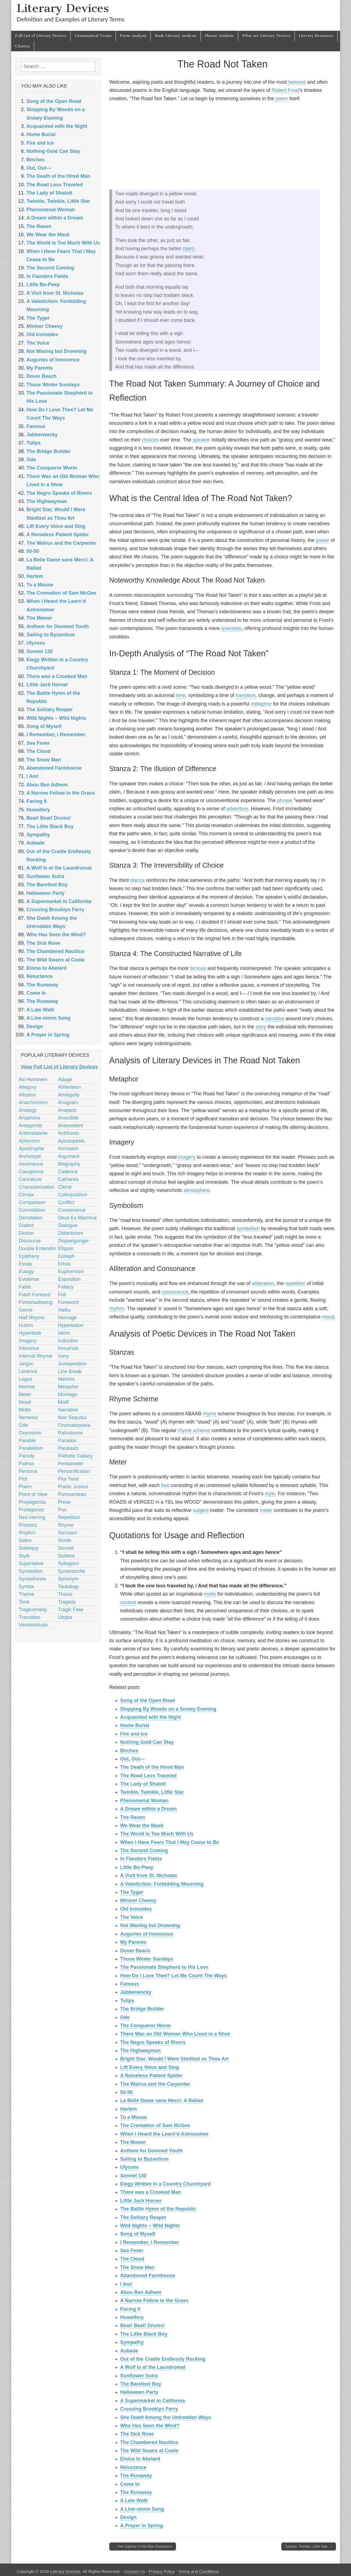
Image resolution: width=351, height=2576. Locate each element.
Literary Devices (63, 8)
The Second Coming (144, 1850)
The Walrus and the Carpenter (155, 2084)
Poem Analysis (133, 35)
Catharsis (68, 1179)
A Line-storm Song (142, 2509)
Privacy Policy (162, 2571)
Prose (64, 1502)
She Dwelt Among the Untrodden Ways (165, 2417)
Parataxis (68, 1448)
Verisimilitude (33, 1625)
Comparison (32, 1202)
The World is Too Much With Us (157, 1834)
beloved (297, 82)
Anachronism (33, 1102)
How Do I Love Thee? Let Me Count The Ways (173, 1975)
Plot (23, 1479)
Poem (25, 1486)
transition (246, 695)
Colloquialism (72, 1194)
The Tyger (132, 1892)
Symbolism (31, 1571)
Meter (25, 1394)
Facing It (130, 2309)
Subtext (66, 1556)
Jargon (26, 1363)
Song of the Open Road (147, 1700)
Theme (26, 1594)
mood (328, 1317)
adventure (237, 808)
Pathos (26, 1463)
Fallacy (66, 1287)
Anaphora (29, 1118)
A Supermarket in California (152, 2400)
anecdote (231, 628)
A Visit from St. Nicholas (148, 1875)
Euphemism (71, 1271)
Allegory (28, 1087)
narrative (274, 1018)
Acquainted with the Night (150, 1717)
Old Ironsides (136, 1909)
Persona (28, 1471)
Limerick (28, 1371)
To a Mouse (133, 2117)
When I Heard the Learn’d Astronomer (164, 2134)
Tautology (68, 1586)
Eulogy (26, 1271)
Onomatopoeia (74, 1425)
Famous (129, 1984)
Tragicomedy (33, 1609)
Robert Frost (285, 90)
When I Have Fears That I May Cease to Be (169, 1842)
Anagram (68, 1102)
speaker (201, 440)
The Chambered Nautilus (149, 2442)
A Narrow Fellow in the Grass (154, 2300)
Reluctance (133, 2467)
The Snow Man (137, 2267)
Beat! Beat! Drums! (142, 2325)
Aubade (129, 2350)
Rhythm (27, 1533)
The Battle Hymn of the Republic (158, 2209)
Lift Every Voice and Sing (149, 2067)
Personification (74, 1471)
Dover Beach (135, 1950)
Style (24, 1556)
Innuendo (68, 1348)
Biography (69, 1164)
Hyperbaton (71, 1325)
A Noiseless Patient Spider (151, 2075)
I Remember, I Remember (149, 2242)
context (128, 1602)
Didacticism (70, 1233)
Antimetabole (33, 1133)
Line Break (70, 1371)
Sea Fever (132, 2250)
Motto (25, 1410)
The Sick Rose (137, 2434)
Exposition (69, 1279)
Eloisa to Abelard (140, 2459)
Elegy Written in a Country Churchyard (165, 2184)
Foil (62, 1294)
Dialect (26, 1225)
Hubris (26, 1325)
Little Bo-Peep (136, 1867)
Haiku (64, 1310)
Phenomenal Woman (144, 1800)
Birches (129, 1750)
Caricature (30, 1179)
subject (201, 1510)
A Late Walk (134, 2500)
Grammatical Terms (93, 35)
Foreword (68, 1302)
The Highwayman (140, 2050)
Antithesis (68, 1133)
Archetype (30, 1156)
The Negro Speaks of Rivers (153, 2042)
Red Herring (32, 1517)
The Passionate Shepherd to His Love (164, 1967)
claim (188, 248)
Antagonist (30, 1125)
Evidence (29, 1279)
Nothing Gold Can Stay (147, 1742)
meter (265, 1510)
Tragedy (67, 1602)
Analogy (28, 1110)
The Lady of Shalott (143, 1784)
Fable (25, 1287)
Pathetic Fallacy (75, 1456)
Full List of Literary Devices (40, 35)
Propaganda (32, 1502)
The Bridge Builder (142, 2009)
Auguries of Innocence (146, 1934)
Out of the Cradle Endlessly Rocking (163, 2359)
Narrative (68, 1410)
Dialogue (68, 1225)
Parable (27, 1440)
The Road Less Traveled (148, 1775)
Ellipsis (65, 1248)
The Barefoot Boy (140, 2384)
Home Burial (134, 1725)
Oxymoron (30, 1433)
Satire (25, 1540)
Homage (67, 1317)
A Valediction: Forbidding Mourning (162, 1884)
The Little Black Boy (143, 2334)
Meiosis (66, 1379)
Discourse (30, 1241)
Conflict (66, 1202)
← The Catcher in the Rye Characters (142, 2546)
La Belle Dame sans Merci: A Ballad (161, 2100)
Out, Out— (132, 1759)
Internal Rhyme (35, 1356)
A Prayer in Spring (141, 2525)
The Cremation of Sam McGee (155, 2125)
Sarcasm (68, 1533)
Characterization (37, 1187)
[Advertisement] (222, 146)
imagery (187, 1157)
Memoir (27, 1387)
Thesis (65, 1594)
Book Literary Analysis (175, 35)
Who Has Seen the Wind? (150, 2425)
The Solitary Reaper (143, 2217)
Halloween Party (139, 2392)
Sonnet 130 (133, 2175)
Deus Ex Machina (77, 1217)
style (270, 1493)
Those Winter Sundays (146, 1959)
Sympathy (132, 2342)
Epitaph (66, 1256)
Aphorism (29, 1141)
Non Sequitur (72, 1417)
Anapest (67, 1110)
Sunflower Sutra (139, 2375)
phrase (284, 800)
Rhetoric (28, 1525)
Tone (24, 1602)
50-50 (126, 2092)
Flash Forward (34, 1294)
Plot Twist (68, 1479)
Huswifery (132, 2317)
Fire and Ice (134, 1734)
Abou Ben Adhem (140, 2292)
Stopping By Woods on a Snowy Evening (168, 1709)
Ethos (64, 1264)
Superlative (31, 1563)
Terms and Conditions (198, 2571)
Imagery (28, 1340)
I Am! (126, 2284)
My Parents (133, 1942)
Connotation (32, 1210)
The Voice (131, 1917)
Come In (130, 2484)
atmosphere (197, 1190)
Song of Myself (137, 2234)
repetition (295, 1283)
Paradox (67, 1440)
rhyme (209, 1413)
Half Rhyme (32, 1317)
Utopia (65, 1617)
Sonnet (66, 1548)
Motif (63, 1402)
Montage (67, 1394)
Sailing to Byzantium (144, 2159)
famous (198, 968)
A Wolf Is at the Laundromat (153, 2367)
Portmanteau (72, 1494)
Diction (26, 1233)
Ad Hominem (33, 1079)
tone (181, 695)
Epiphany (29, 1256)
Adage (65, 1079)
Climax (26, 1194)
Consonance (72, 1210)
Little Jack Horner (141, 2200)
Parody (27, 1456)
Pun (62, 1509)
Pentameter (71, 1463)
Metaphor (68, 1387)
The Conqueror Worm (145, 2025)
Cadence (68, 1171)
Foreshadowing (36, 1302)
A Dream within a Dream (148, 1809)
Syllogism (68, 1563)
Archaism (68, 1148)
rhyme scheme (194, 1430)
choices (150, 440)
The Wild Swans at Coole (149, 2450)
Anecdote (68, 1118)
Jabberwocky (136, 1992)
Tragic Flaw (70, 1609)
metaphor (261, 704)
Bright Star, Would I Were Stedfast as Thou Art (174, 2059)
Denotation (31, 1217)
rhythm (116, 1308)
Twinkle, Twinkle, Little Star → (308, 2546)
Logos (25, 1379)
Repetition (69, 1517)
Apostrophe (31, 1148)
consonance (175, 1292)
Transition (29, 1617)
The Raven (132, 1817)
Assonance (31, 1164)
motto (210, 1594)
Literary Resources (316, 35)
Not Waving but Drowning (150, 1925)
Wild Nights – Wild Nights (150, 2225)
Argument (68, 1156)
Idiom (64, 1333)
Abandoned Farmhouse (147, 2275)
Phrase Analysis (219, 35)
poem (281, 98)
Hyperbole (30, 1333)
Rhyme (66, 1525)
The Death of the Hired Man (152, 1767)
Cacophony (31, 1171)
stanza (137, 880)
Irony (63, 1356)
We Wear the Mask (141, 1825)
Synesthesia (32, 1579)
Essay (25, 1264)
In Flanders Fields (141, 1858)
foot (165, 1485)
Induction (68, 1340)
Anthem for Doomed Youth (151, 2150)
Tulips (127, 2000)
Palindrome (70, 1433)
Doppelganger (73, 1241)
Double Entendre (37, 1248)
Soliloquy (29, 1548)
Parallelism (31, 1448)
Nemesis (28, 1417)
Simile (65, 1540)
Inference (29, 1348)
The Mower (133, 2142)
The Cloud (132, 2259)
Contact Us (134, 2571)
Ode (125, 2017)
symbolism (248, 1228)
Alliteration (69, 1087)
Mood (25, 1402)
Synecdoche (71, 1571)
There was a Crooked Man (150, 2192)
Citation (22, 46)
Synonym (68, 1579)
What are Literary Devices (266, 35)
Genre (26, 1310)
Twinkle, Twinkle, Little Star (152, 1792)
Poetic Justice (73, 1486)
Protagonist (31, 1509)
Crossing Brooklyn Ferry (149, 2409)
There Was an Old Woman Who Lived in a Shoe (175, 2034)
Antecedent (70, 1125)
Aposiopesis (71, 1141)
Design (128, 2517)
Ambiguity (69, 1095)
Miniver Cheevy (138, 1900)
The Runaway (136, 2475)
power (322, 540)
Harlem (128, 2109)
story (261, 1027)
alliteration (263, 1283)
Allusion (27, 1095)
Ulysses (129, 2167)
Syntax (26, 1586)
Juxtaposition (72, 1363)
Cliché (65, 1187)
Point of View (33, 1494)
